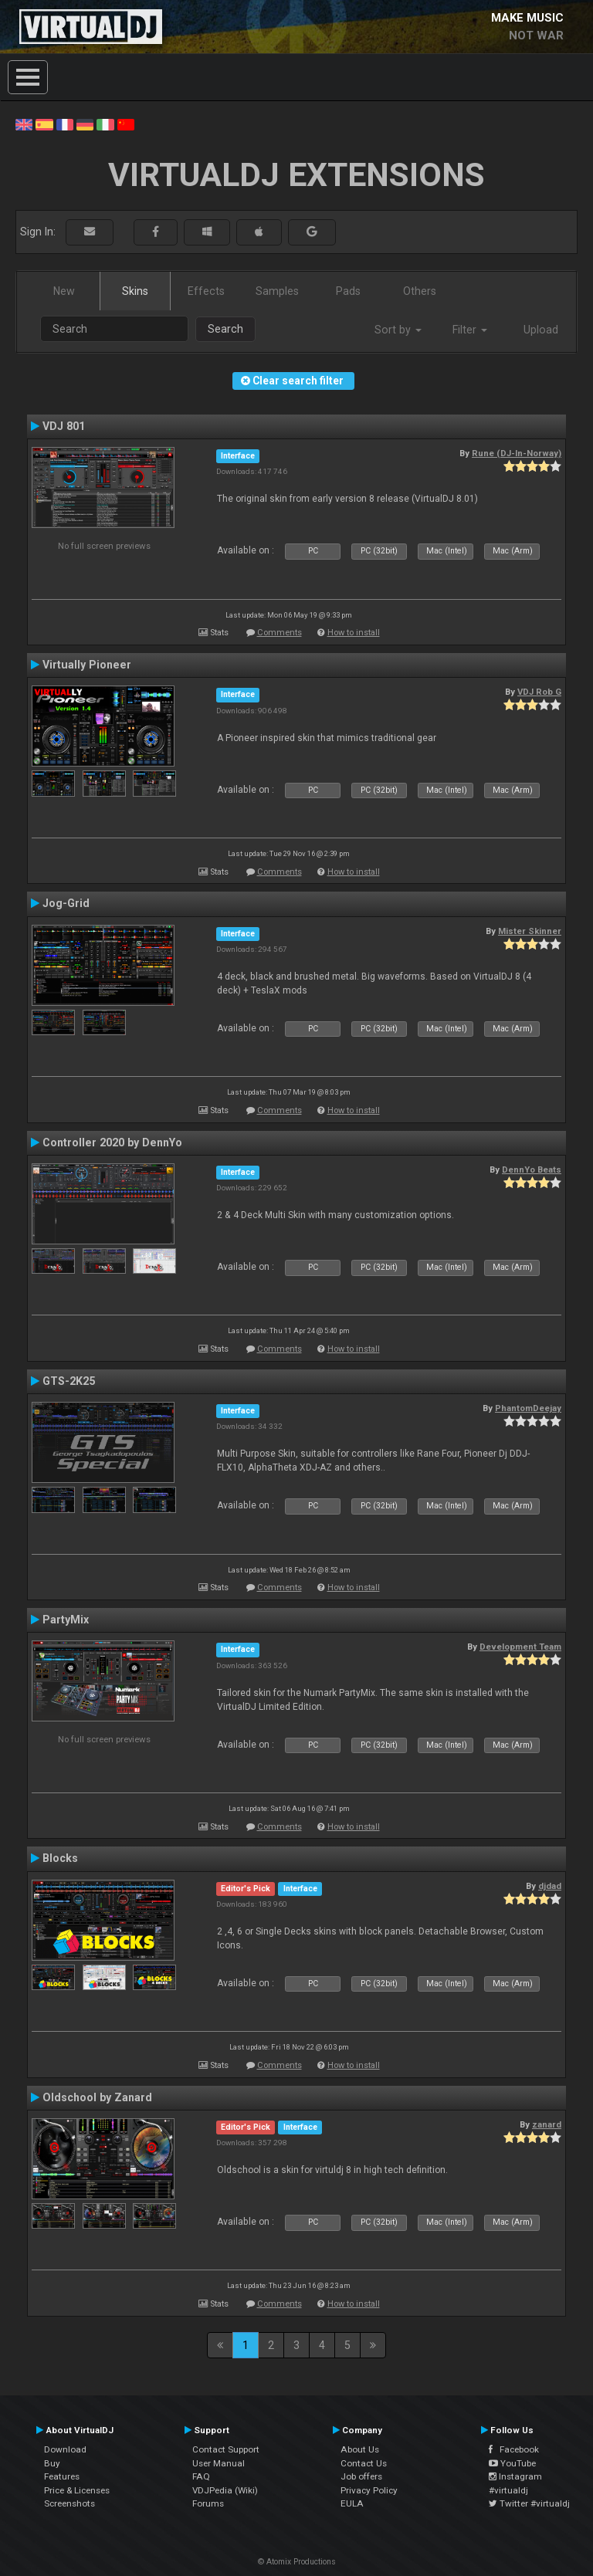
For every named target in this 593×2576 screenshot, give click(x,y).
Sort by (398, 329)
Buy (52, 2463)
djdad (549, 1885)
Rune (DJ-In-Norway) (516, 453)
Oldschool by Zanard (97, 2097)
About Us (360, 2449)
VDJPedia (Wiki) (225, 2490)
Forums (208, 2503)
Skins (135, 291)
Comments (279, 633)
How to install (353, 633)
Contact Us (364, 2463)
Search (225, 329)
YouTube (512, 2463)
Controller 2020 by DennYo (112, 1142)
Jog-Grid (66, 903)
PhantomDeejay (528, 1408)
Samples (277, 291)
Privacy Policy (369, 2490)
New (64, 291)
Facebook (514, 2449)
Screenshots (69, 2503)
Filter (469, 329)
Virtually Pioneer (86, 664)
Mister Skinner (529, 931)
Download (65, 2449)
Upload (541, 329)
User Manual (218, 2463)
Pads (348, 291)
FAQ (201, 2476)
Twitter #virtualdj (529, 2503)
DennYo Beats (531, 1169)
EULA (352, 2503)
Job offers (361, 2476)
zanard (546, 2124)
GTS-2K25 (68, 1381)
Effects (206, 291)
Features (62, 2476)
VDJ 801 (63, 426)
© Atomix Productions (297, 2562)
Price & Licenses (77, 2490)
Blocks (60, 1858)
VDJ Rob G (539, 691)
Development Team (520, 1646)
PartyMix (65, 1619)
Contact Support (225, 2449)
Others (419, 291)
